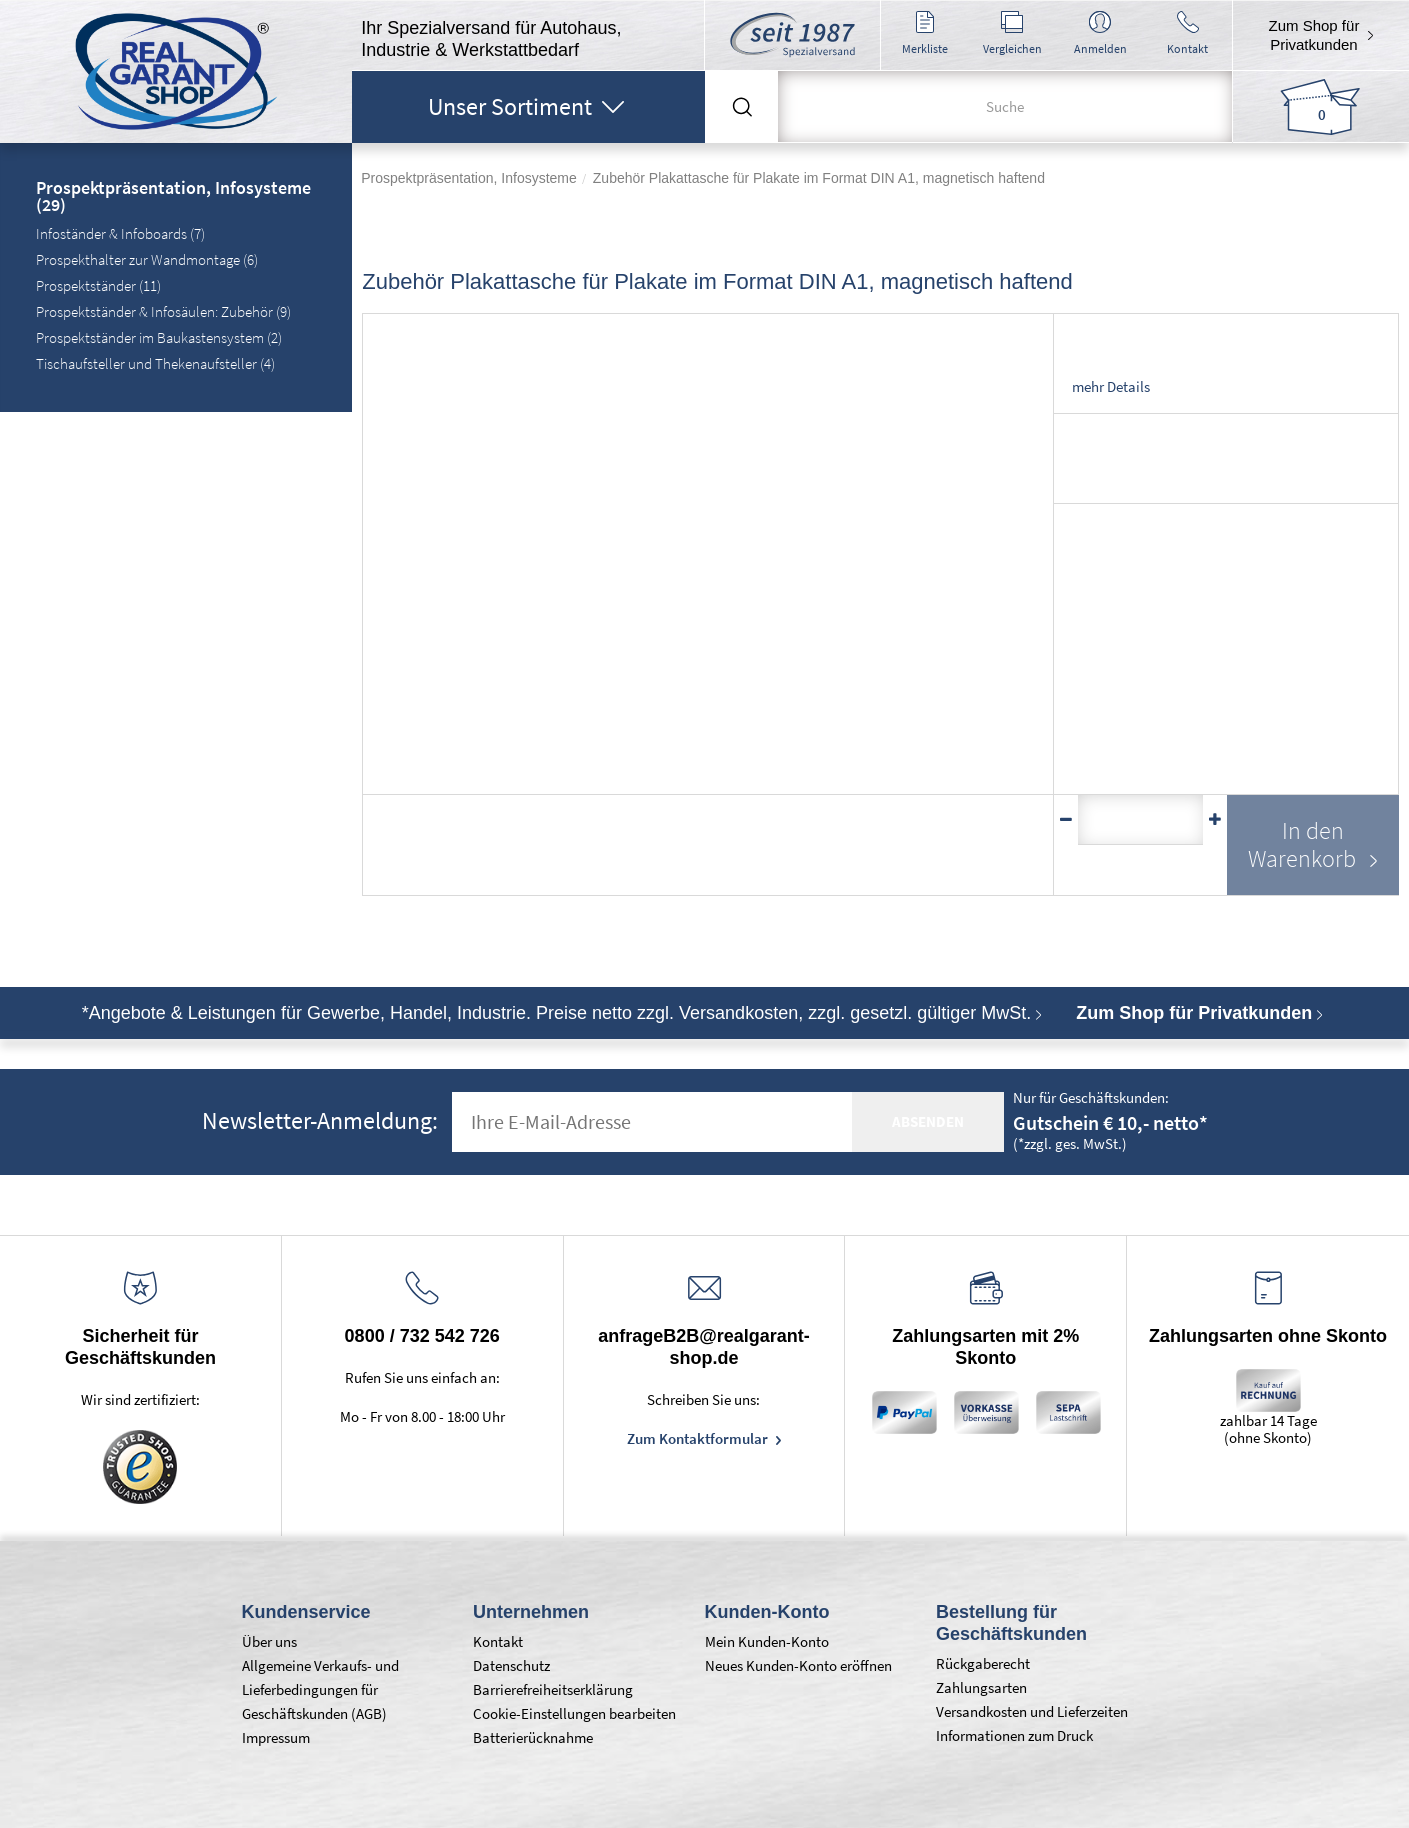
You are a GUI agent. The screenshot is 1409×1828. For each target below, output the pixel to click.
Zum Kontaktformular (699, 1438)
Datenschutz (511, 1665)
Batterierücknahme (533, 1737)
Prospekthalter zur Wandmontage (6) (147, 259)
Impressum (276, 1737)
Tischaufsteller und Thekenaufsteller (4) (155, 363)
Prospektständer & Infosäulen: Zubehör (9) (163, 311)
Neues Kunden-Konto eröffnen (798, 1665)
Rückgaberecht (983, 1663)
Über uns (269, 1641)
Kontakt (498, 1641)
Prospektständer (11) (98, 285)
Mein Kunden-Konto (767, 1641)
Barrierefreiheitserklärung (553, 1689)
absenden (928, 1121)
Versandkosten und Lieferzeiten (1032, 1711)
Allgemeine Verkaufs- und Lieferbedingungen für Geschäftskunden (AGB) (320, 1689)
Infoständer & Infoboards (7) (120, 233)
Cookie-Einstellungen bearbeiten (574, 1713)
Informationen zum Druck (1014, 1735)
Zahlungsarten (981, 1687)
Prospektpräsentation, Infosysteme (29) (173, 197)
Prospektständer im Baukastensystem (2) (159, 337)
